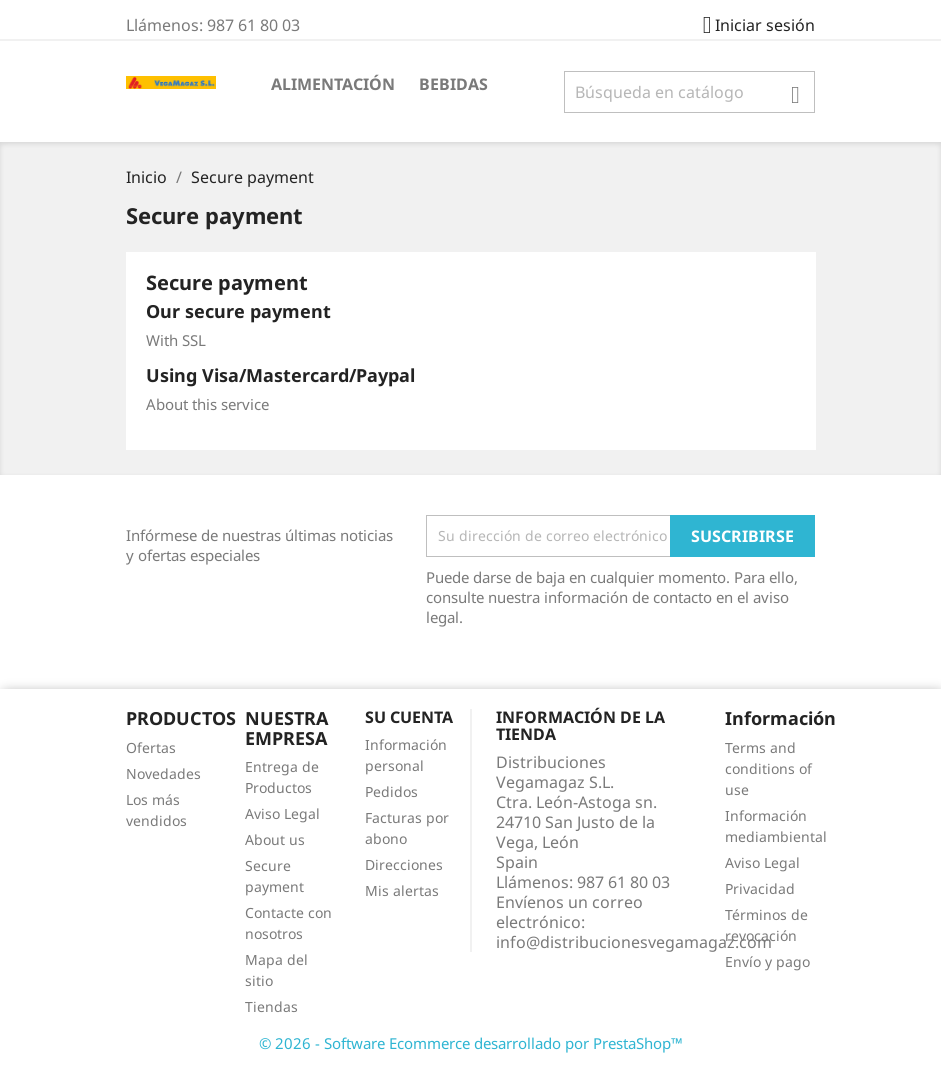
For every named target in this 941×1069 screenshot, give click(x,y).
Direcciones (404, 864)
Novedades (163, 773)
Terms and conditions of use (768, 768)
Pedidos (391, 791)
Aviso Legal (282, 813)
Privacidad (760, 888)
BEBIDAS (453, 84)
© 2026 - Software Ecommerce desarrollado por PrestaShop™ (471, 1043)
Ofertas (151, 747)
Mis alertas (402, 890)
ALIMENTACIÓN (333, 84)
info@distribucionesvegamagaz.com (634, 942)
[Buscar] (689, 92)
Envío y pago (767, 961)
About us (275, 839)
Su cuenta (409, 717)
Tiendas (271, 1006)
